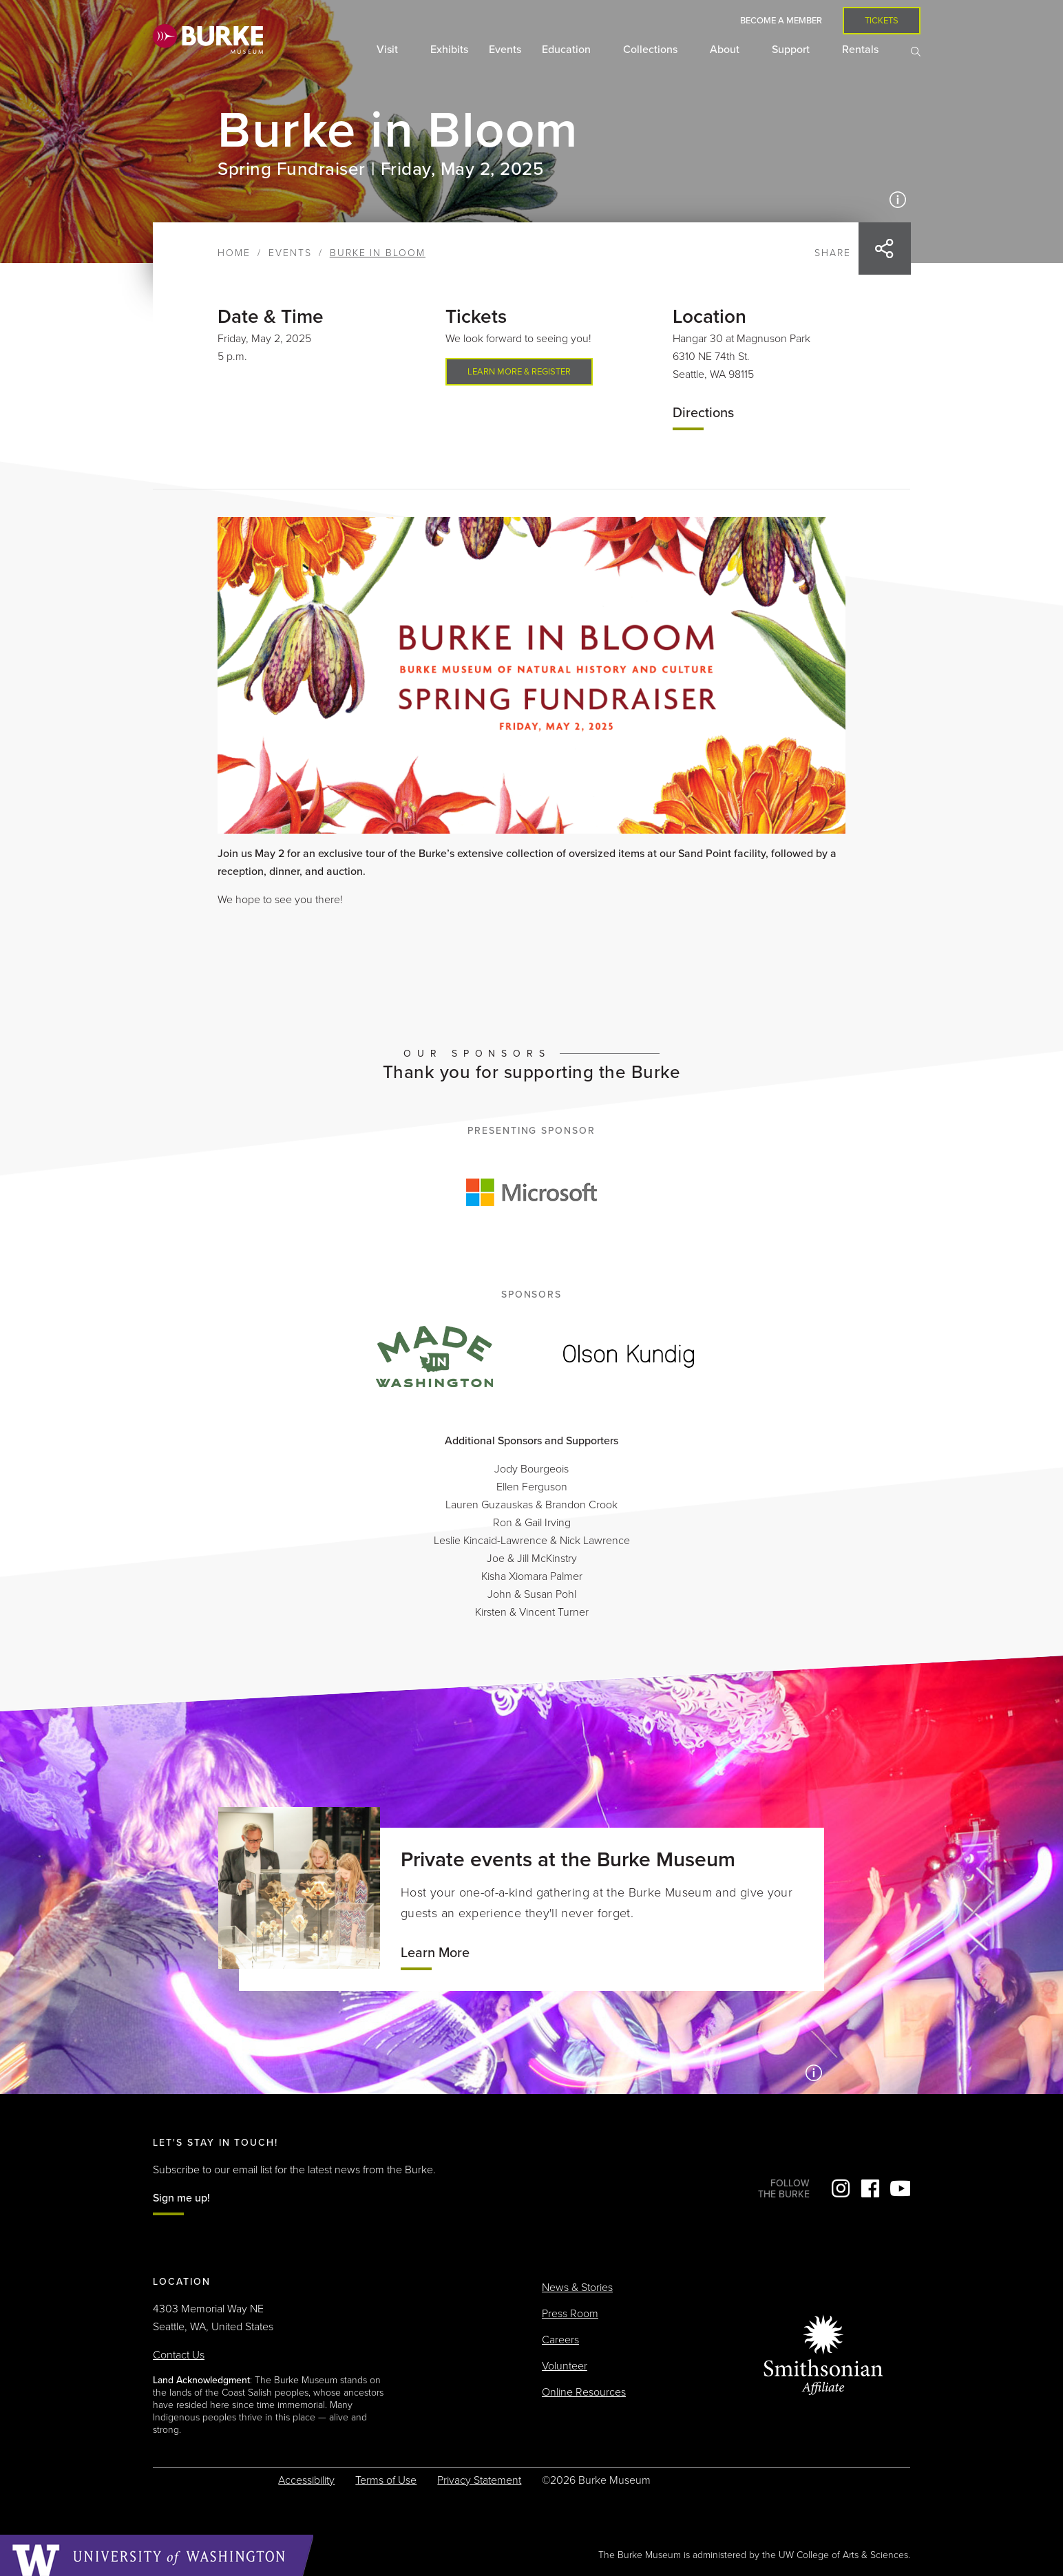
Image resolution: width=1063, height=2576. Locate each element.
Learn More (435, 1953)
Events (505, 49)
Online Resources (584, 2392)
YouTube (900, 2188)
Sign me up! (181, 2198)
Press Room (570, 2314)
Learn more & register (519, 371)
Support (792, 49)
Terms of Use (386, 2480)
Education (567, 49)
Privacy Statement (479, 2480)
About (726, 49)
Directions (703, 413)
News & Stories (577, 2287)
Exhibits (449, 49)
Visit (389, 49)
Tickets (881, 20)
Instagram (840, 2188)
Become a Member (781, 20)
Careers (560, 2340)
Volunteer (564, 2366)
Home (234, 253)
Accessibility (306, 2480)
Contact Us (178, 2355)
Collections (651, 49)
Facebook (870, 2188)
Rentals (861, 49)
